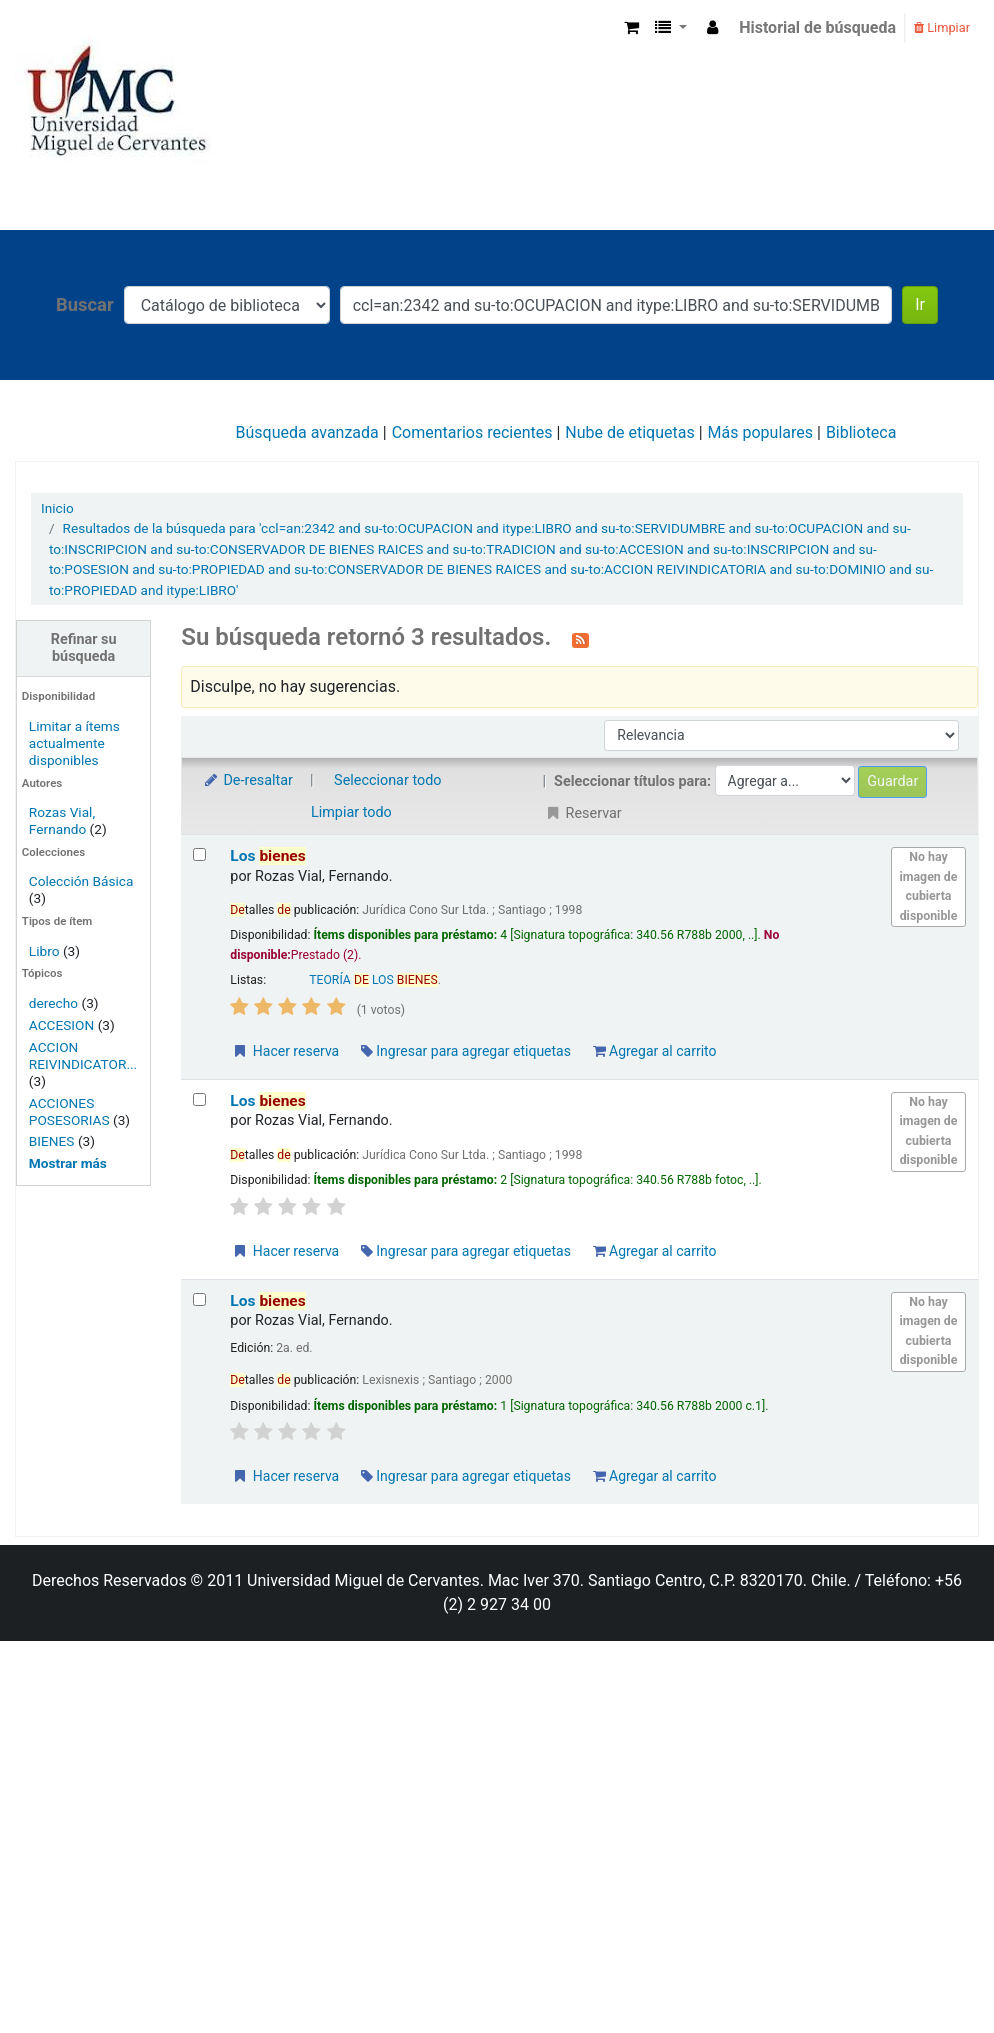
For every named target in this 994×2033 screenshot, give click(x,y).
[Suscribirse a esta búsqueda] (580, 639)
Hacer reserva (285, 1051)
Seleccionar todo (387, 780)
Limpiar (942, 27)
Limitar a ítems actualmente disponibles (74, 743)
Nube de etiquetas (629, 432)
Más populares (760, 432)
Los (267, 856)
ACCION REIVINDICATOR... (83, 1055)
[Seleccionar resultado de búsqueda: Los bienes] (199, 854)
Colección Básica (81, 881)
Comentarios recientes (472, 432)
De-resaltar (247, 780)
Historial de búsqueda (817, 27)
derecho (53, 1003)
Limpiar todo (351, 812)
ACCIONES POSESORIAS (69, 1111)
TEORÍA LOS (373, 980)
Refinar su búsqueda (84, 648)
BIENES (52, 1141)
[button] (631, 28)
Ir (920, 304)
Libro (44, 951)
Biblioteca (861, 432)
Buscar (85, 304)
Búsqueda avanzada (307, 432)
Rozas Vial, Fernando (62, 820)
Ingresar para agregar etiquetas (466, 1051)
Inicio (57, 508)
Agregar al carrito (655, 1051)
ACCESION (61, 1025)
